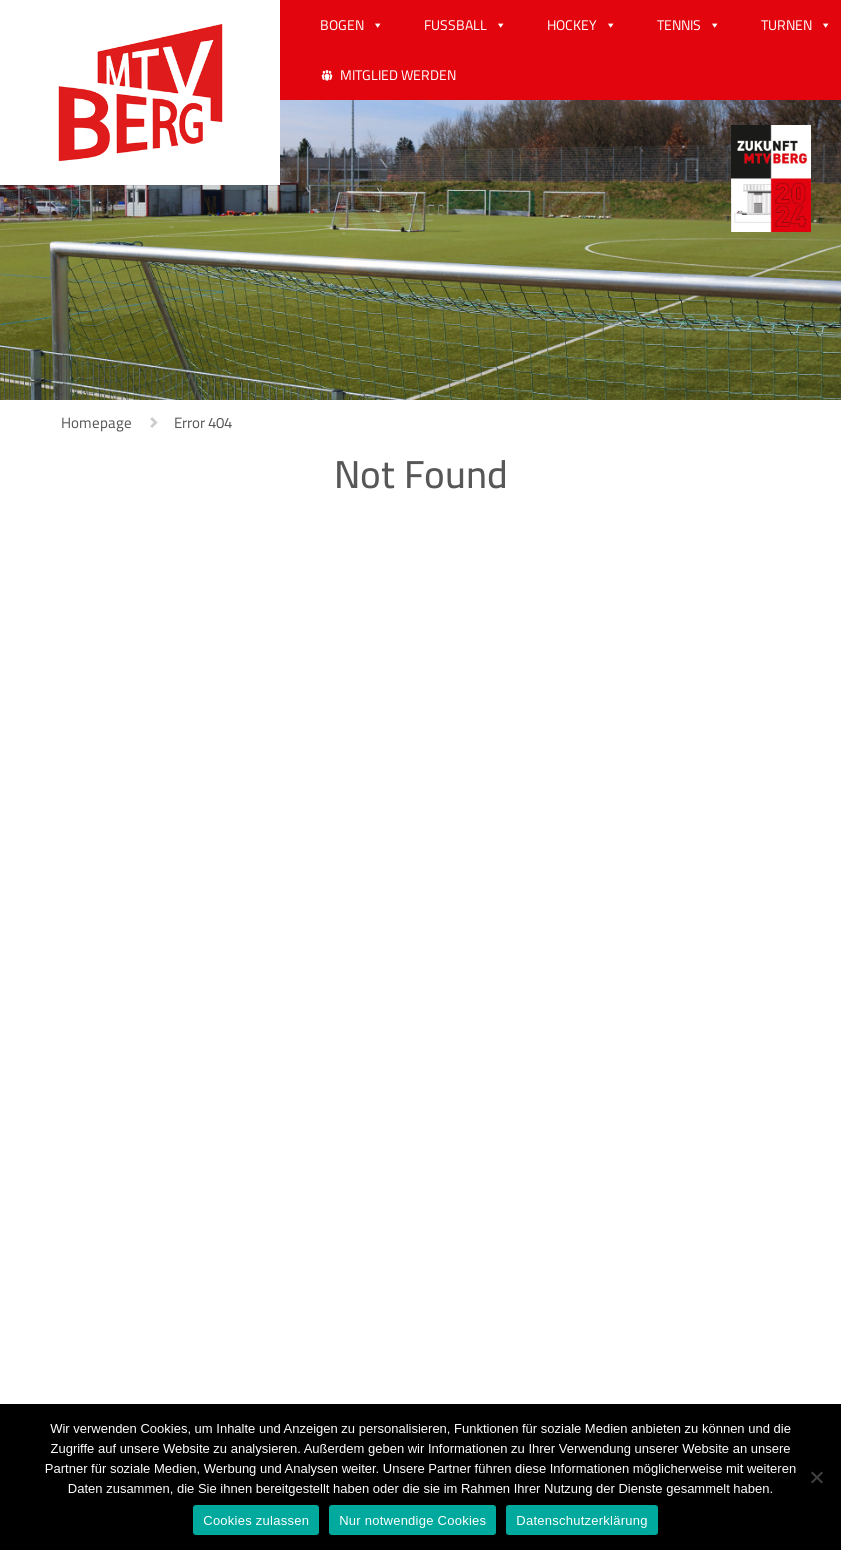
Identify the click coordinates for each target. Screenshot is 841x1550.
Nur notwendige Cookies (412, 1520)
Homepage (96, 422)
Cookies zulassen (256, 1520)
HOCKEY (572, 25)
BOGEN (342, 25)
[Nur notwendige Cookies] (816, 1477)
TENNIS (679, 25)
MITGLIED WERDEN (398, 75)
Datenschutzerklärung (581, 1520)
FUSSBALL (455, 25)
